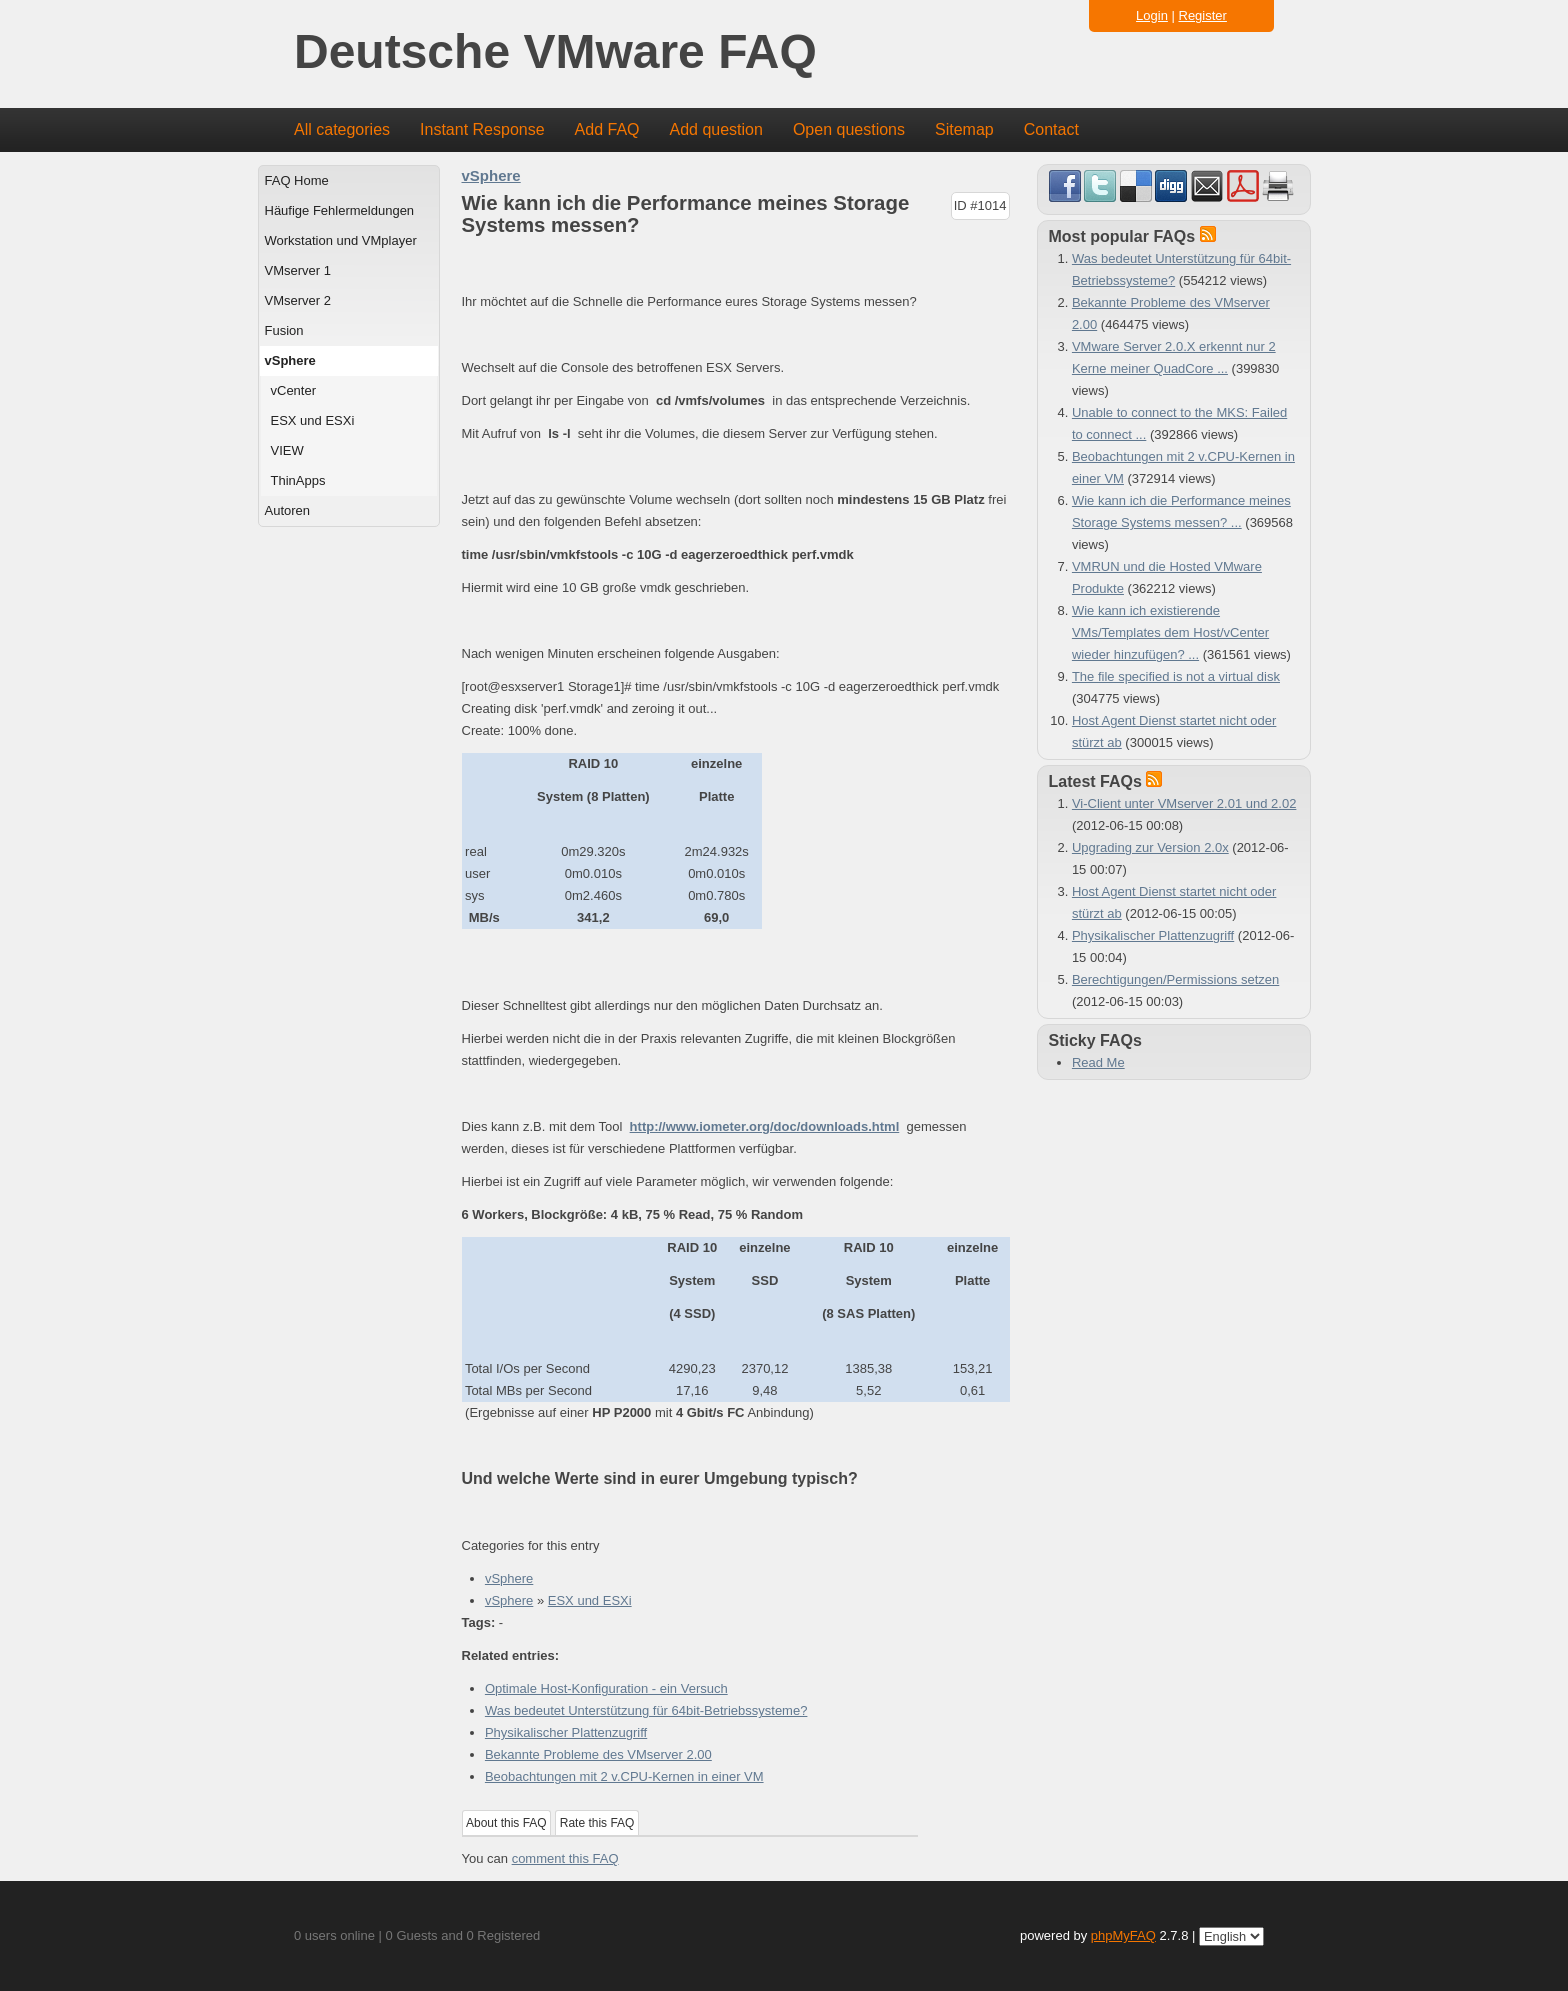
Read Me (1098, 1062)
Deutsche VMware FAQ (555, 52)
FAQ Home (297, 180)
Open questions (849, 129)
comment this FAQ (565, 1858)
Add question (716, 129)
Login (1152, 15)
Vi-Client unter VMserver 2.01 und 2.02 (1184, 803)
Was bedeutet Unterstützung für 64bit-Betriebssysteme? (646, 1710)
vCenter (294, 390)
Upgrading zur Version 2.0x (1150, 847)
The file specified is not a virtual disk (1176, 676)
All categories (342, 129)
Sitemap (964, 129)
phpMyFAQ (1123, 1935)
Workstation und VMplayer (341, 240)
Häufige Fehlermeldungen (340, 210)
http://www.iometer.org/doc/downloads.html (765, 1126)
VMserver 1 (298, 270)
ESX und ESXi (313, 420)
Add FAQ (607, 129)
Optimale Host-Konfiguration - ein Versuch (606, 1688)
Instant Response (482, 129)
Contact (1051, 129)
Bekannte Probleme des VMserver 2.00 (598, 1754)
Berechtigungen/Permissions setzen (1175, 979)
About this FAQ (506, 1823)
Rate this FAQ (597, 1823)
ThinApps (298, 480)
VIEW (287, 450)
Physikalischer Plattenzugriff (566, 1732)
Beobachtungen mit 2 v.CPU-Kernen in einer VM (624, 1776)
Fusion (284, 330)
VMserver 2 (298, 300)
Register (1203, 15)
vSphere (290, 360)
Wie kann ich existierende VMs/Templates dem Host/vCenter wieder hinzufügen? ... (1170, 632)
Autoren (288, 510)
